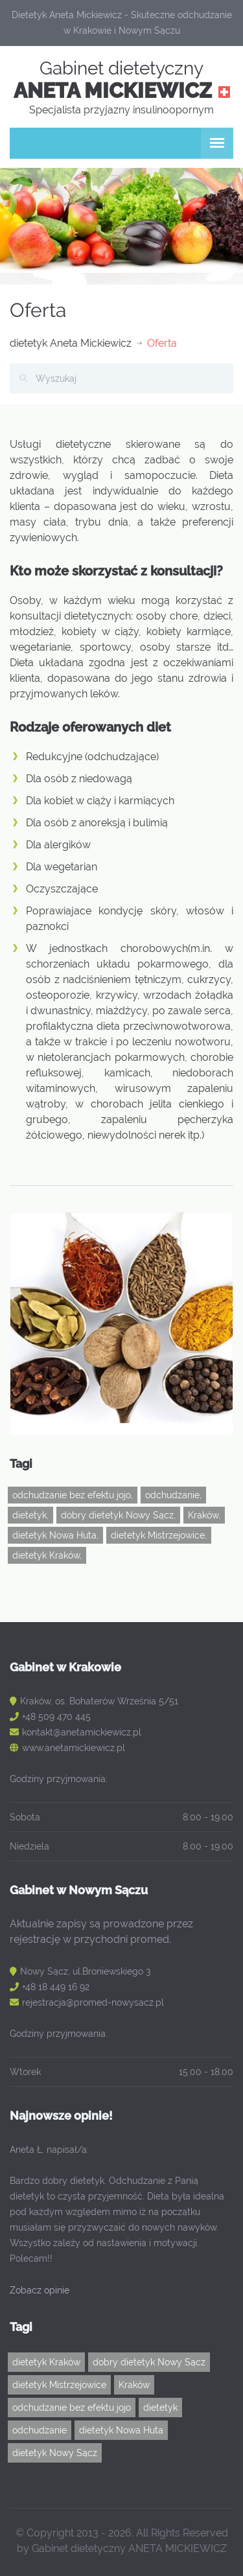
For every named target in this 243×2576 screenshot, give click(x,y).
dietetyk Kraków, (47, 1555)
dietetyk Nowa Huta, (55, 1535)
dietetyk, (30, 1515)
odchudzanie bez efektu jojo (71, 2407)
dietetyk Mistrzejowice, (159, 1535)
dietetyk (160, 2407)
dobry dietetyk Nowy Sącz (149, 2362)
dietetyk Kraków (46, 2362)
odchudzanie (39, 2430)
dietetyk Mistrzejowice (59, 2385)
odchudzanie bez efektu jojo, (72, 1495)
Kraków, (204, 1515)
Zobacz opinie (39, 2290)
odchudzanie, (173, 1495)
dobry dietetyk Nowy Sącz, (118, 1515)
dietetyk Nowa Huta (121, 2430)
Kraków (134, 2385)
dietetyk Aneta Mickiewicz (71, 343)
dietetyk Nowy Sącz (54, 2453)
